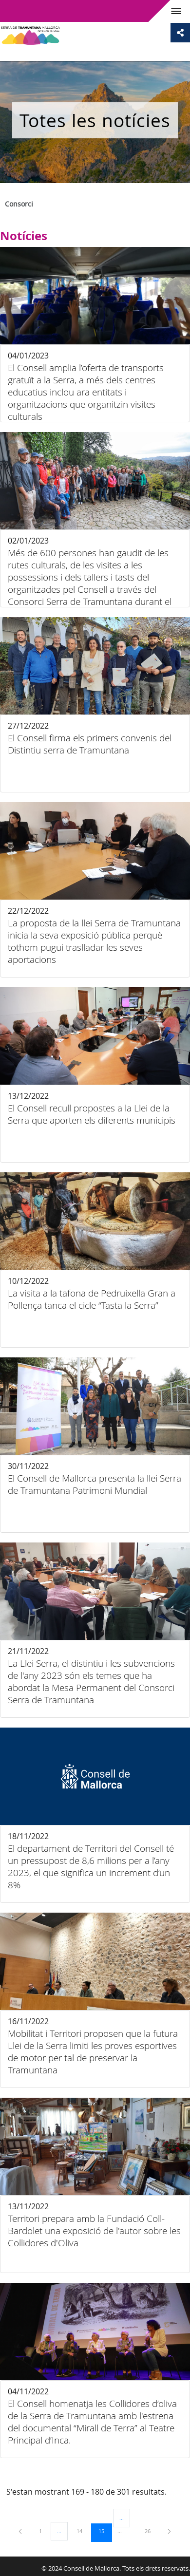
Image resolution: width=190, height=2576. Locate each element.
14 (83, 2531)
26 (151, 2531)
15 (105, 2531)
